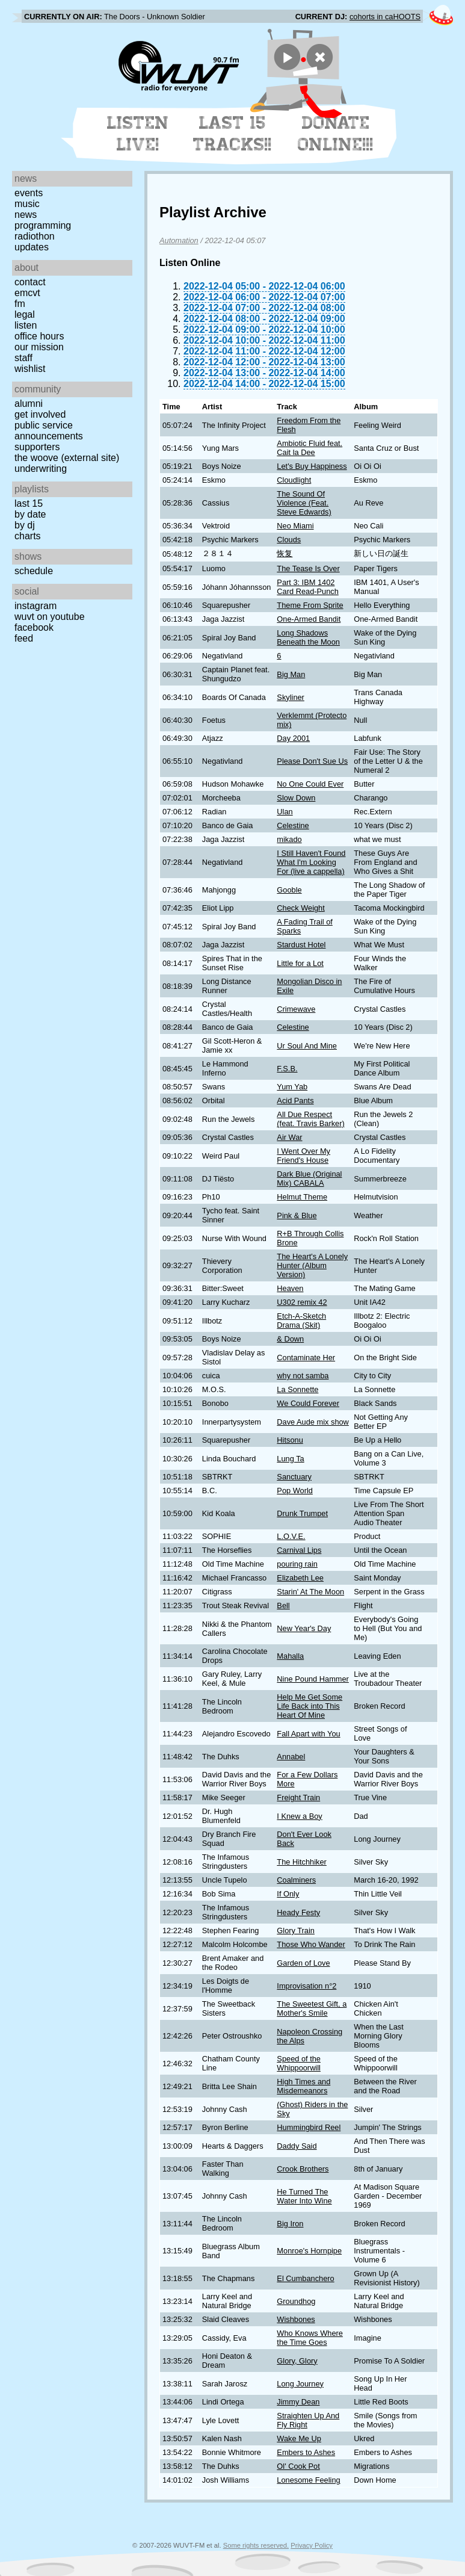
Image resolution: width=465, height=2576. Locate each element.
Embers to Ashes (306, 2452)
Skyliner (290, 697)
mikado (289, 839)
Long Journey (300, 2383)
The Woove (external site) (66, 458)
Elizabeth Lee (300, 1577)
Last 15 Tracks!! (232, 133)
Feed (23, 638)
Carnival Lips (299, 1550)
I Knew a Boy (299, 1816)
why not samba (302, 1375)
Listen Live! (138, 133)
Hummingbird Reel (308, 2127)
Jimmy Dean (298, 2401)
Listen (25, 325)
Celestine (293, 825)
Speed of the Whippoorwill (299, 2063)
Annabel (291, 1756)
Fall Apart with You (308, 1733)
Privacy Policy (312, 2545)
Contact (30, 282)
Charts (27, 536)
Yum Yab (292, 1086)
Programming (42, 225)
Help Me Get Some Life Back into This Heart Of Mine (309, 1706)
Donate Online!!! (336, 133)
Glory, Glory (297, 2360)
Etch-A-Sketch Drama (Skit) (301, 1320)
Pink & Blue (296, 1215)
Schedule (33, 571)
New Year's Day (304, 1628)
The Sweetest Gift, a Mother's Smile (311, 2008)
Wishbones (296, 2319)
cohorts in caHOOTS (385, 16)
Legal (24, 314)
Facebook (34, 627)
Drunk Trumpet (302, 1513)
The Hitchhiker (302, 1861)
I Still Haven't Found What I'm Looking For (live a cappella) (311, 862)
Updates (31, 247)
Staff (23, 358)
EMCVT (27, 293)
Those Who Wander (311, 1944)
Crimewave (296, 1009)
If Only (288, 1893)
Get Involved (40, 414)
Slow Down (296, 797)
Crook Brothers (302, 2168)
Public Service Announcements (48, 430)
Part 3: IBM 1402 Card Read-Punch (307, 587)
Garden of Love (303, 1963)
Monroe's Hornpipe (309, 2250)
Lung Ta (290, 1458)
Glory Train (296, 1930)
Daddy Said (296, 2145)
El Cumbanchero (305, 2278)
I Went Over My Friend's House (303, 1156)
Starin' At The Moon (310, 1591)
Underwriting (40, 468)
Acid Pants (295, 1100)
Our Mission (39, 347)
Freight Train (298, 1797)
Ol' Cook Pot (298, 2466)
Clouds (289, 539)
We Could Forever (308, 1403)
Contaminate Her (306, 1357)
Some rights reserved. (256, 2545)
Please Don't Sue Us (312, 761)
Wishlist (30, 369)
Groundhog (296, 2301)
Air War (289, 1137)
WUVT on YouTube (49, 616)
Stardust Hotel (301, 944)
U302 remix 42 (302, 1302)
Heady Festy (298, 1912)
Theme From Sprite (310, 605)
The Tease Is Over (308, 568)
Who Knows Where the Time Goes (310, 2338)
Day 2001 (293, 738)
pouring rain (297, 1563)
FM (19, 304)
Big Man (291, 674)
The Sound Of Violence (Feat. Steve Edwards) (304, 502)
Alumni (28, 403)
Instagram (35, 606)
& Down (290, 1338)
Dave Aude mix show (313, 1421)
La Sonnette (297, 1389)
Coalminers (296, 1879)
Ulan (284, 811)
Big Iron (290, 2223)
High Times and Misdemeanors (303, 2086)
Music (27, 204)
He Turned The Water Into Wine (304, 2196)
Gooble (289, 889)
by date (30, 514)
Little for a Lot (300, 963)
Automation (179, 240)
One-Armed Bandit (308, 619)
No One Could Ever (310, 783)
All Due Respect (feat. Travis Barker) (310, 1119)
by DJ (24, 525)
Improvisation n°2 (306, 1985)
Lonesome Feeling (308, 2480)
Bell (283, 1605)
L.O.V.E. (291, 1536)
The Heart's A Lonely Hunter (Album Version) (312, 1265)
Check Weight (300, 907)
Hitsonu (290, 1439)
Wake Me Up (299, 2438)
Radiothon (34, 236)
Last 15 (28, 503)
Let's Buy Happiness (311, 466)
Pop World (295, 1490)
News (25, 214)
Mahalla (290, 1656)
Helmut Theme (302, 1196)
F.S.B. (287, 1068)
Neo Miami (295, 525)
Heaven (290, 1288)
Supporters (37, 447)
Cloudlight (294, 480)
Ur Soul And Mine (307, 1045)
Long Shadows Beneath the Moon (308, 637)
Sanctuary (294, 1476)
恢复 (284, 553)
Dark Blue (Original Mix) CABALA (309, 1178)
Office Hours (39, 336)
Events (28, 193)
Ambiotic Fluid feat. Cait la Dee (309, 448)
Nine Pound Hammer (313, 1678)
